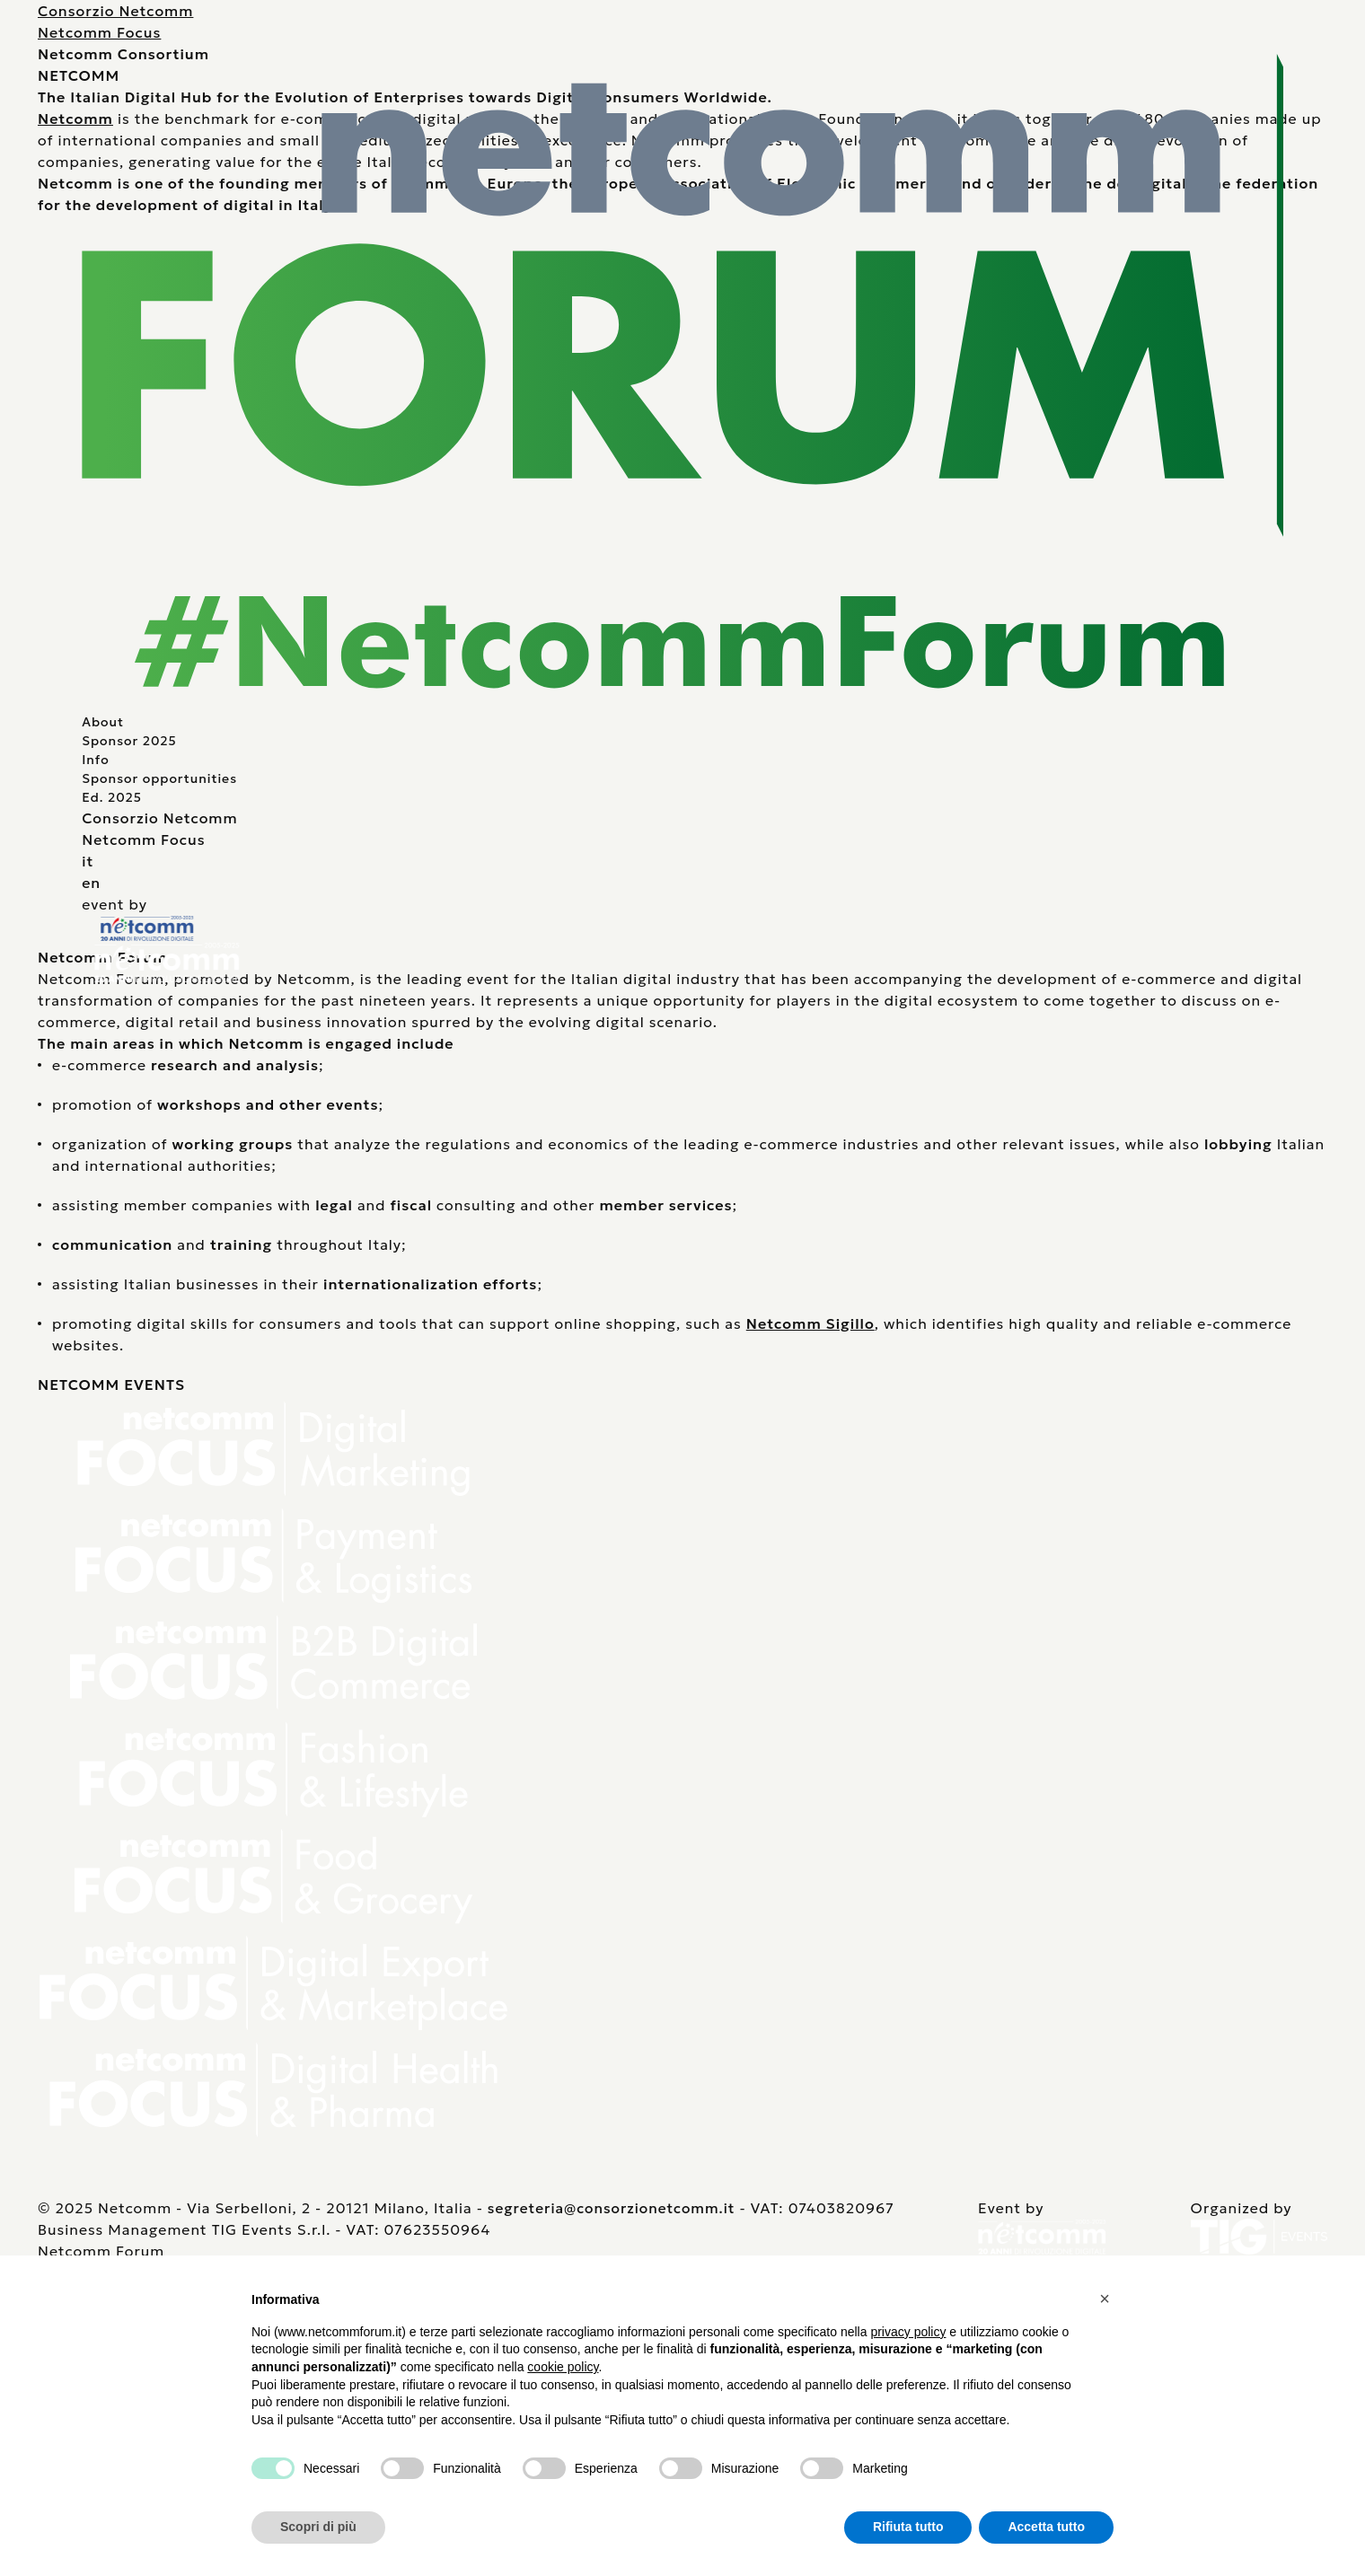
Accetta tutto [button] (1046, 2526)
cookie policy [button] (562, 2367)
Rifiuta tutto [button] (908, 2526)
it (87, 861)
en (91, 883)
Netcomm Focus (99, 32)
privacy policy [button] (908, 2332)
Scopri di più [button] (318, 2526)
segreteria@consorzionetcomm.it (611, 2208)
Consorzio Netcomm (115, 11)
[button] (1104, 2298)
